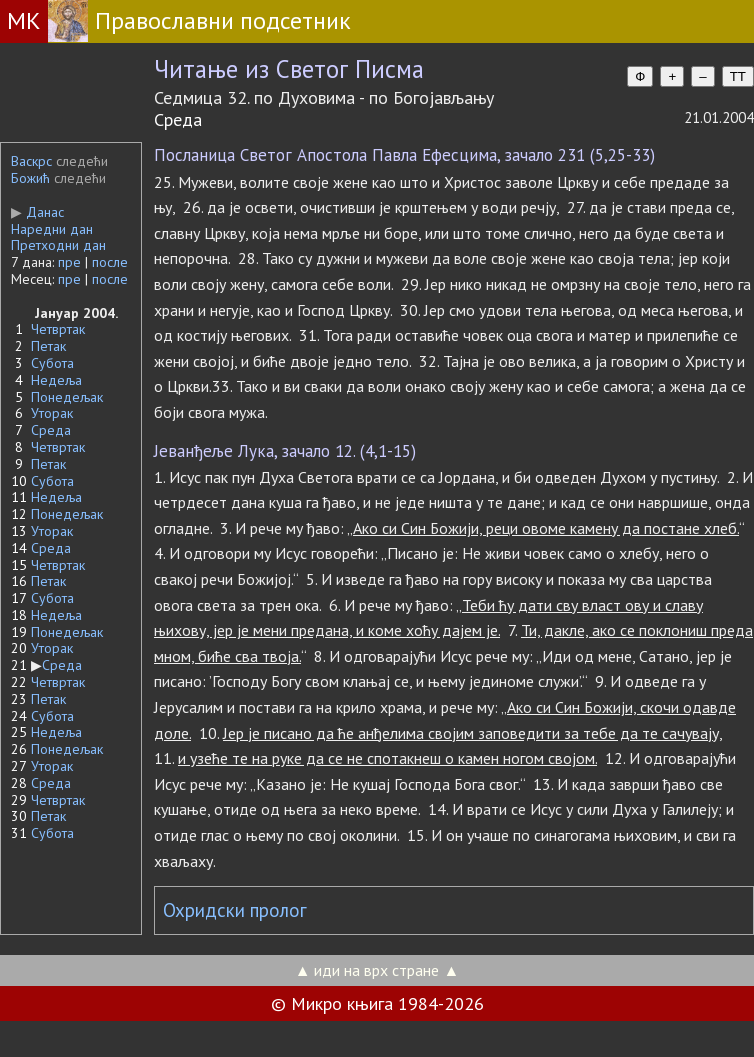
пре (69, 262)
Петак (48, 346)
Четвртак (58, 329)
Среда (51, 430)
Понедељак (67, 397)
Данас (37, 212)
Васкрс (31, 161)
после (110, 262)
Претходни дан (58, 245)
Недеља (56, 380)
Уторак (52, 413)
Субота (52, 363)
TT (738, 76)
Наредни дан (52, 229)
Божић (30, 178)
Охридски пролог (235, 910)
